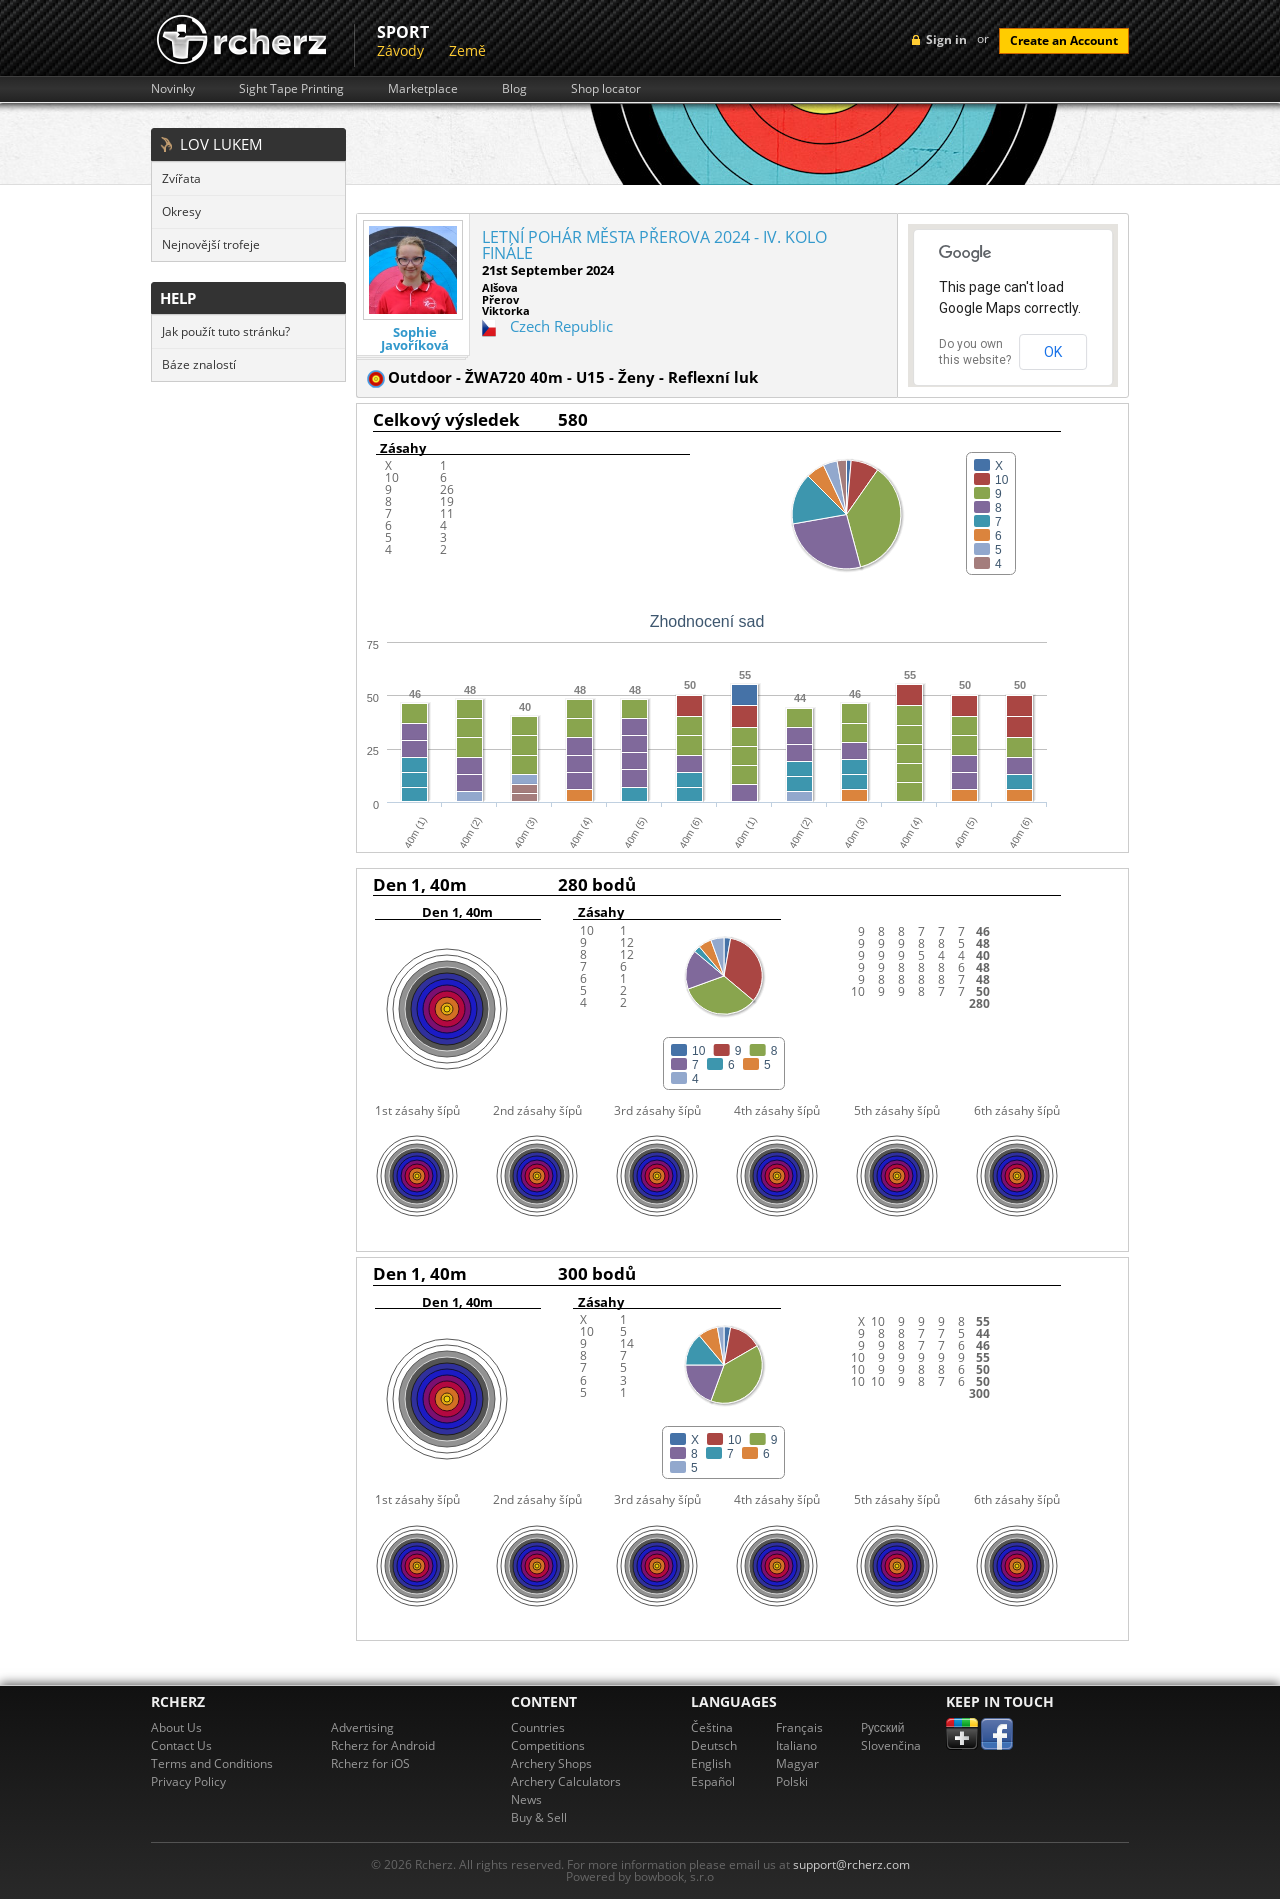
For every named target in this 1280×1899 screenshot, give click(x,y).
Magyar (797, 1763)
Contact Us (181, 1745)
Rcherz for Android (383, 1745)
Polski (792, 1781)
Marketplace (423, 89)
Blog (514, 89)
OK (1053, 352)
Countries (538, 1727)
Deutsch (714, 1745)
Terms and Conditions (212, 1763)
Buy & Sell (539, 1817)
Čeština (712, 1727)
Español (713, 1781)
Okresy (181, 211)
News (526, 1799)
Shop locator (606, 89)
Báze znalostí (199, 364)
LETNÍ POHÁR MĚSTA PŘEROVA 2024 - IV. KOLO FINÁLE (654, 245)
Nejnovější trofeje (211, 244)
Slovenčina (891, 1745)
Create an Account (1064, 40)
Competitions (548, 1745)
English (711, 1763)
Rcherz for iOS (370, 1763)
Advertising (362, 1727)
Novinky (173, 89)
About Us (176, 1727)
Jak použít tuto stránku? (226, 331)
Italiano (796, 1745)
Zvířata (181, 178)
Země (467, 50)
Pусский (883, 1727)
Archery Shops (551, 1763)
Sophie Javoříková (415, 339)
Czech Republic (561, 326)
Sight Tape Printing (291, 89)
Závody (400, 50)
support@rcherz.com (851, 1864)
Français (799, 1727)
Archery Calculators (566, 1781)
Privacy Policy (188, 1781)
